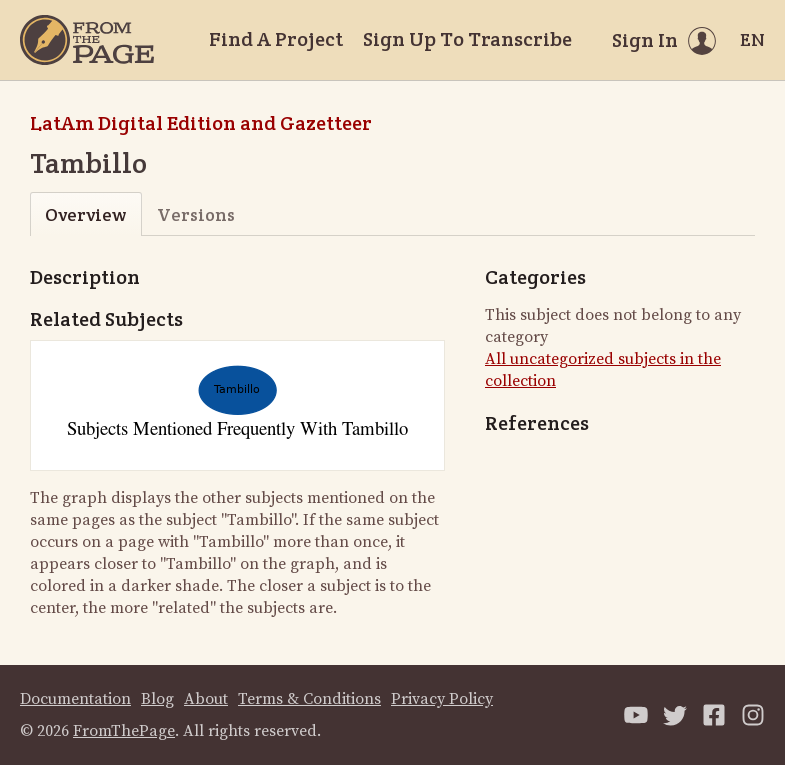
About (206, 699)
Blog (157, 699)
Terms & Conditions (309, 699)
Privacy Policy (442, 699)
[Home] (87, 40)
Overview (85, 214)
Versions (196, 214)
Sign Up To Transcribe (467, 39)
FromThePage (124, 731)
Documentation (75, 699)
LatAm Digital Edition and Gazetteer (201, 123)
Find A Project (276, 39)
